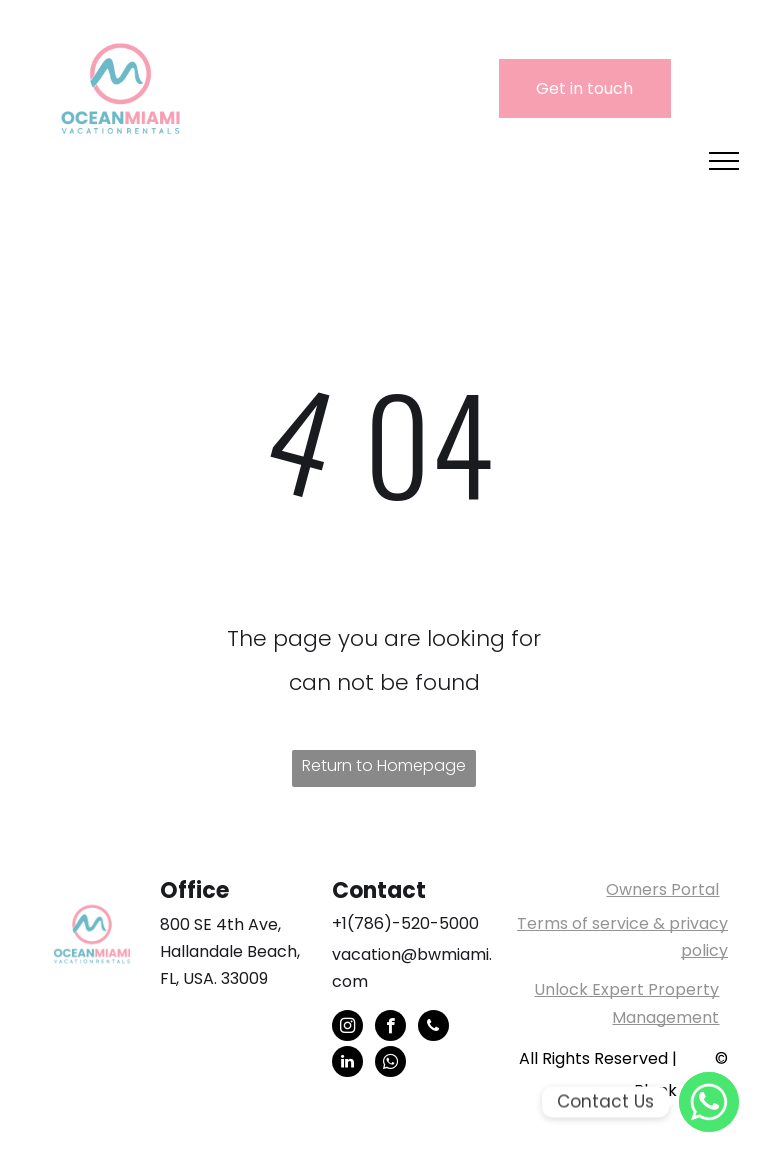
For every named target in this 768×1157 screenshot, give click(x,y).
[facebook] (390, 1028)
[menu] (724, 161)
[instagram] (347, 1028)
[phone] (433, 1028)
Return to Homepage (384, 765)
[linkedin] (347, 1064)
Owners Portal (662, 889)
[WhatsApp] (709, 1102)
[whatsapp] (390, 1064)
